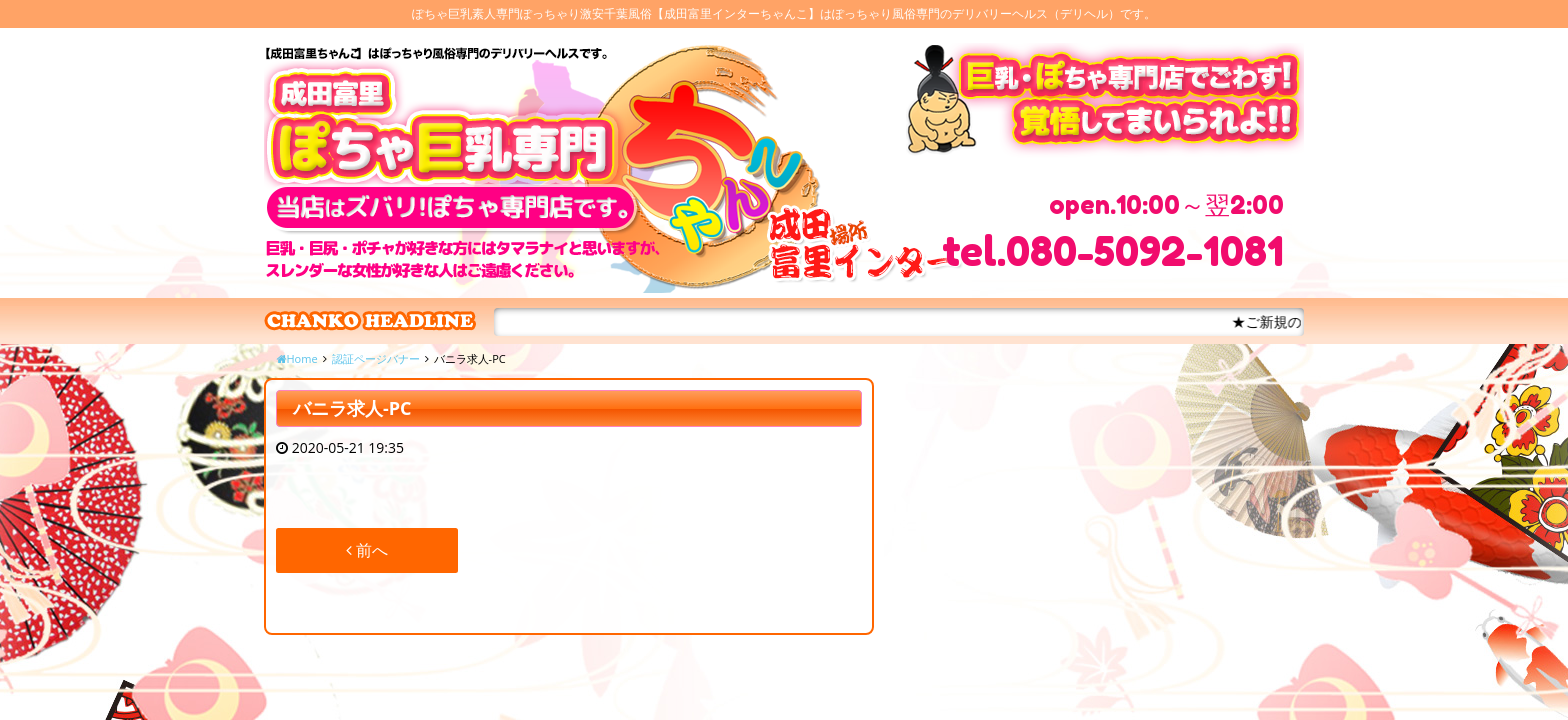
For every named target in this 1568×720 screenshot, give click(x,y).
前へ (367, 550)
